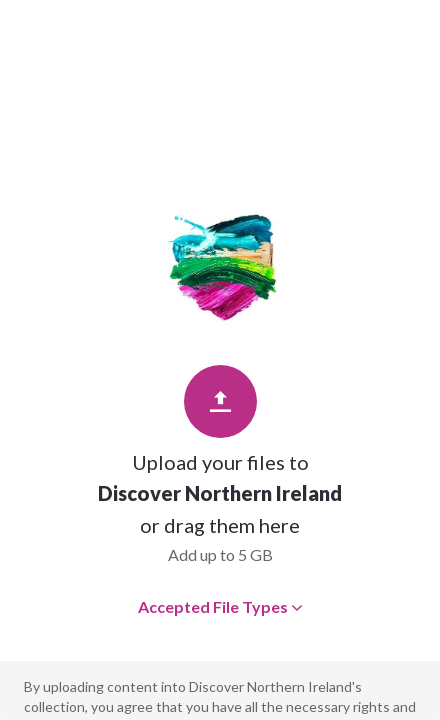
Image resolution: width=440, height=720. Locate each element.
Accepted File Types (220, 606)
